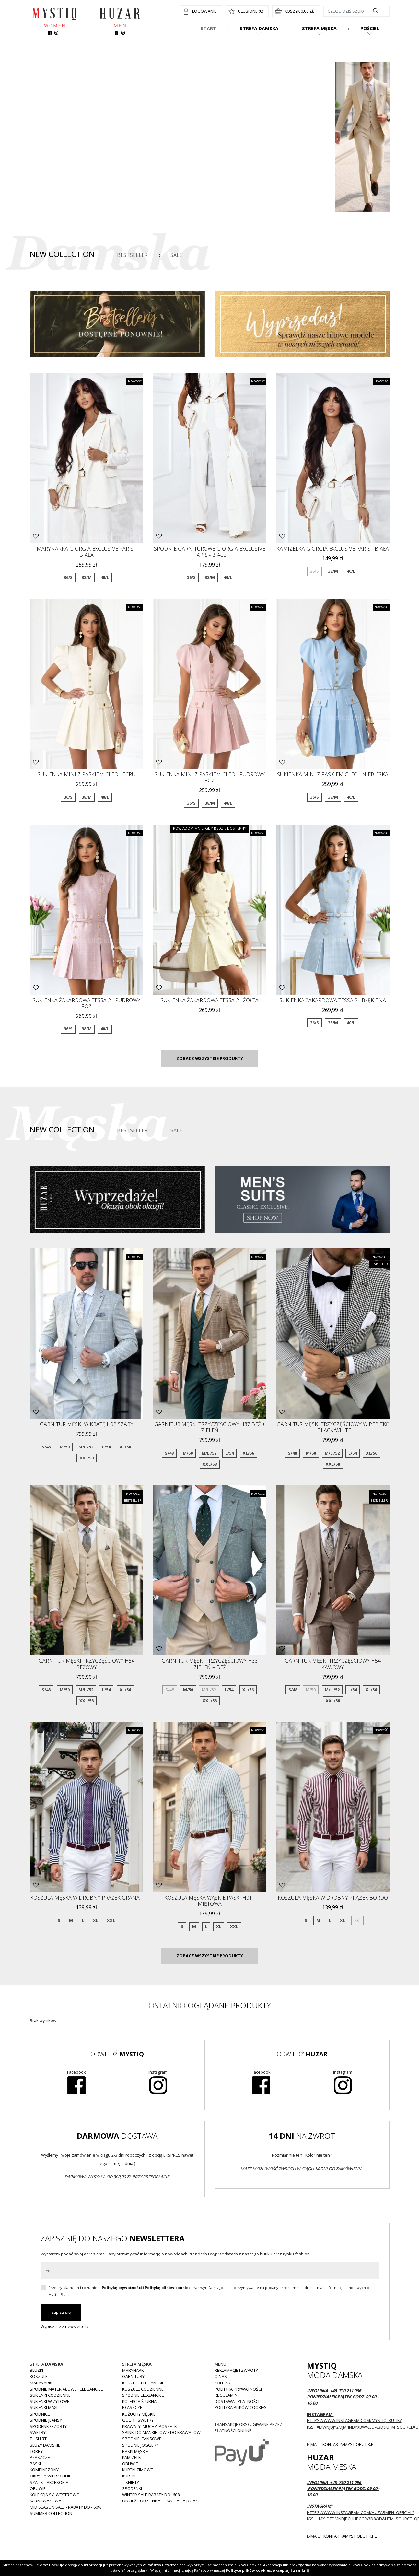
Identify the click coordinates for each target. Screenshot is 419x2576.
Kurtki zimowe (137, 2470)
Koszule (39, 2376)
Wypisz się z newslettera (64, 2326)
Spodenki (132, 2488)
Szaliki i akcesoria (49, 2482)
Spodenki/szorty (48, 2426)
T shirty (130, 2482)
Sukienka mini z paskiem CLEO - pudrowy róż (210, 777)
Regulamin (226, 2395)
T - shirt (38, 2438)
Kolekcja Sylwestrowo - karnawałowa (56, 2498)
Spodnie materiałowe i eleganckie (66, 2389)
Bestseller (132, 255)
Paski (35, 2463)
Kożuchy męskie (139, 2414)
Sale (176, 255)
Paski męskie (135, 2451)
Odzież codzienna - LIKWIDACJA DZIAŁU (161, 2501)
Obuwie (38, 2488)
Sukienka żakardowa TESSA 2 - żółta (210, 1000)
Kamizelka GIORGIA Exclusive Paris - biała (332, 548)
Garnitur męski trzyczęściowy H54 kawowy (333, 1663)
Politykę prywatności (122, 2287)
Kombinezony (44, 2470)
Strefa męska (319, 28)
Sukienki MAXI (43, 2407)
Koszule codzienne (143, 2389)
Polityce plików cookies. (249, 2570)
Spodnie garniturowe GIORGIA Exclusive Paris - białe (209, 551)
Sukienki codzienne (50, 2395)
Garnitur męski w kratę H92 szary (86, 1424)
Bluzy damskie (45, 2445)
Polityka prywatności (238, 2389)
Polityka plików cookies (241, 2407)
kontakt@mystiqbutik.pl (348, 2444)
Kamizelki (132, 2457)
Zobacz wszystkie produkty (209, 1058)
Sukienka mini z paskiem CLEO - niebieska (332, 774)
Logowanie (204, 11)
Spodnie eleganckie (143, 2395)
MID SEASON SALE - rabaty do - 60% (65, 2507)
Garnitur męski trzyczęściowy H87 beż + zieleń (209, 1427)
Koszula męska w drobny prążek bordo (333, 1897)
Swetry (38, 2432)
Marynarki (41, 2383)
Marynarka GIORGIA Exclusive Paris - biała (86, 551)
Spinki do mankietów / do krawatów (161, 2432)
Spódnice (40, 2414)
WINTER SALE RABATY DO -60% (151, 2495)
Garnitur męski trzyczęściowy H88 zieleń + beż (210, 1663)
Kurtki (128, 2476)
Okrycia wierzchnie (50, 2476)
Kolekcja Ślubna (139, 2401)
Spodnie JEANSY (46, 2420)
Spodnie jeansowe (141, 2438)
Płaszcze (40, 2457)
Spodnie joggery (140, 2445)
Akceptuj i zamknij (291, 2570)
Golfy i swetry (138, 2420)
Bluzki (36, 2370)
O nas (221, 2376)
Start (208, 28)
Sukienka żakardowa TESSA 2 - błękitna (332, 1000)
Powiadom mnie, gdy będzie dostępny (209, 828)
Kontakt (223, 2383)
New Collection (62, 254)
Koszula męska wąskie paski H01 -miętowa (209, 1900)
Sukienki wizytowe (49, 2401)
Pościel (369, 28)
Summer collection (51, 2513)
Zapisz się (61, 2312)
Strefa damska (259, 28)
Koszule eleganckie (143, 2383)
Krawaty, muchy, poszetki (150, 2426)
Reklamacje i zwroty (236, 2370)
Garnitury (133, 2376)
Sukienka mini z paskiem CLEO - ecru (86, 774)
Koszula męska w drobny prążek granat (86, 1897)
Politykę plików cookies (167, 2287)
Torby (36, 2451)
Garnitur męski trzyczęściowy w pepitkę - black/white (333, 1427)
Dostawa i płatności (237, 2401)
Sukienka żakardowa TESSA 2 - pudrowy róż (86, 1003)
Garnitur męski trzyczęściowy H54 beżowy (86, 1663)
